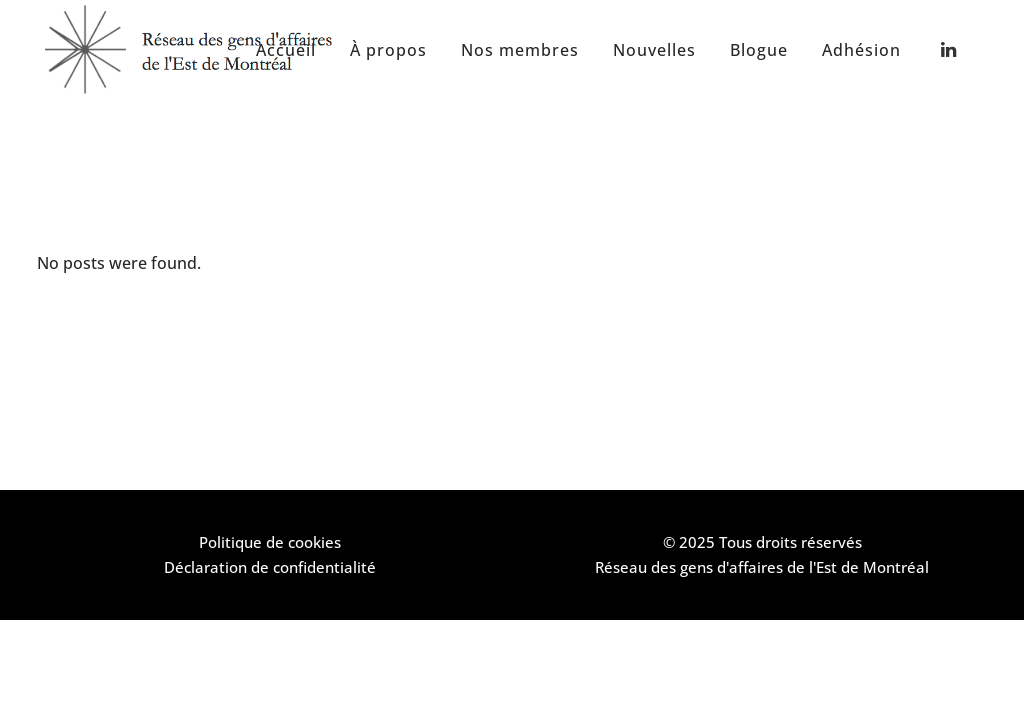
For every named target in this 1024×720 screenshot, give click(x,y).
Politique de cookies (270, 542)
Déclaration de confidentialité (270, 567)
